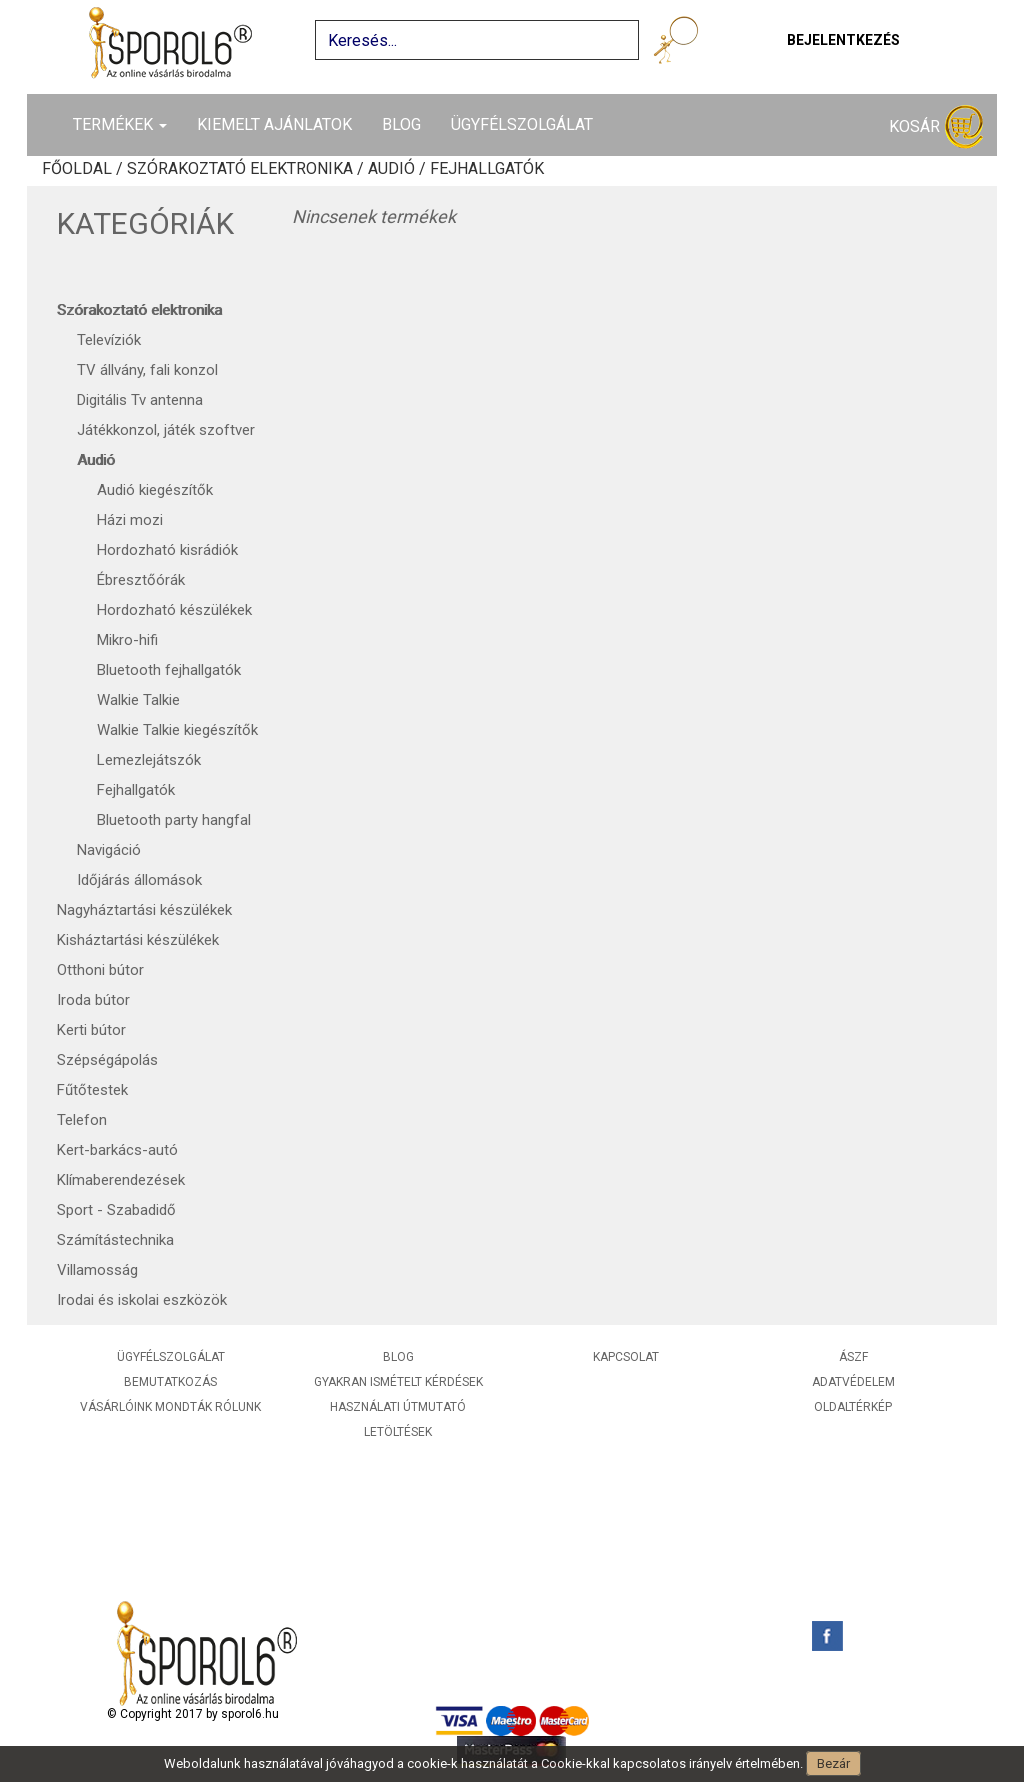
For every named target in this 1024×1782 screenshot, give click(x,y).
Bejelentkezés (843, 40)
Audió (96, 460)
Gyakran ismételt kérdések (398, 1382)
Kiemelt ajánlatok (274, 124)
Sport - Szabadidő (116, 1210)
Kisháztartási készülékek (138, 940)
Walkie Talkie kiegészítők (177, 730)
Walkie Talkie (138, 700)
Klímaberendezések (121, 1180)
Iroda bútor (93, 1000)
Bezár (833, 1763)
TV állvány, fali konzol (147, 370)
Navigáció (109, 850)
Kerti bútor (91, 1030)
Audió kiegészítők (155, 490)
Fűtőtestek (92, 1090)
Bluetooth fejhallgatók (169, 670)
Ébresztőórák (141, 580)
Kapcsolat (626, 1357)
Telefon (82, 1120)
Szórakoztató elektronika (139, 310)
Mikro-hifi (127, 640)
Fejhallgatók (136, 790)
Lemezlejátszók (149, 760)
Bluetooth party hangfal (174, 820)
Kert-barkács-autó (117, 1150)
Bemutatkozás (170, 1382)
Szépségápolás (107, 1060)
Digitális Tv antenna (140, 400)
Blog (401, 124)
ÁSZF (853, 1357)
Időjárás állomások (139, 880)
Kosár (936, 127)
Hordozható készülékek (174, 610)
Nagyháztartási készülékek (144, 910)
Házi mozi (130, 520)
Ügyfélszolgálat (522, 124)
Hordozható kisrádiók (167, 550)
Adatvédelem (853, 1382)
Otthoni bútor (100, 970)
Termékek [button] (120, 124)
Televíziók (109, 340)
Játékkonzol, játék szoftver (166, 430)
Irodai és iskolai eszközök (142, 1300)
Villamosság (97, 1270)
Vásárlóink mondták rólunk (170, 1407)
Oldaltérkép (853, 1407)
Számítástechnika (115, 1240)
